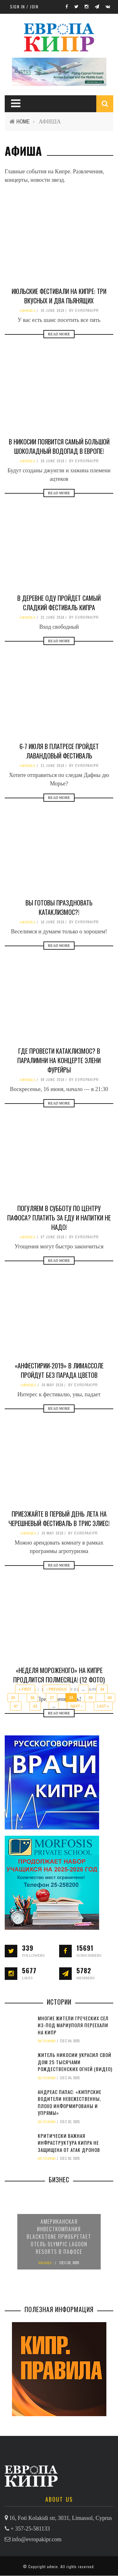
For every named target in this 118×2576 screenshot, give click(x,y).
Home (23, 121)
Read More (59, 334)
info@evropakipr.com (37, 2539)
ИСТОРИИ (47, 2040)
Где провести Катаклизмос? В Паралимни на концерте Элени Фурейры (59, 1060)
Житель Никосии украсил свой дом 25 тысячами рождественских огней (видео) (75, 2061)
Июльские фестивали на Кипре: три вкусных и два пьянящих (59, 295)
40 (110, 1697)
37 (51, 1697)
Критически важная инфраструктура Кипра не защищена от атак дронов (69, 2142)
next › (76, 1706)
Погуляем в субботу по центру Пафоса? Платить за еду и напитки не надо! (59, 1218)
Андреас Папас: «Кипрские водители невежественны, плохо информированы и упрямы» (69, 2102)
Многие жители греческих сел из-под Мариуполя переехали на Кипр (73, 2025)
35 (13, 1697)
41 (16, 1706)
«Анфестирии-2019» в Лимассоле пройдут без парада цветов (59, 1370)
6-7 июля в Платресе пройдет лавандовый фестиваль (59, 751)
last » (103, 1706)
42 (35, 1706)
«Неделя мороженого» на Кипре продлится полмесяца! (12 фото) (59, 1675)
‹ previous (56, 1689)
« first (25, 1689)
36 (32, 1697)
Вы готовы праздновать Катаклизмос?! (59, 907)
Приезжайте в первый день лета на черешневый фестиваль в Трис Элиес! (59, 1518)
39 (90, 1697)
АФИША (28, 310)
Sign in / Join (24, 6)
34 (102, 1689)
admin (52, 2566)
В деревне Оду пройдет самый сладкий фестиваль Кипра (59, 602)
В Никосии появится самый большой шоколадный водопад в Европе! (59, 446)
